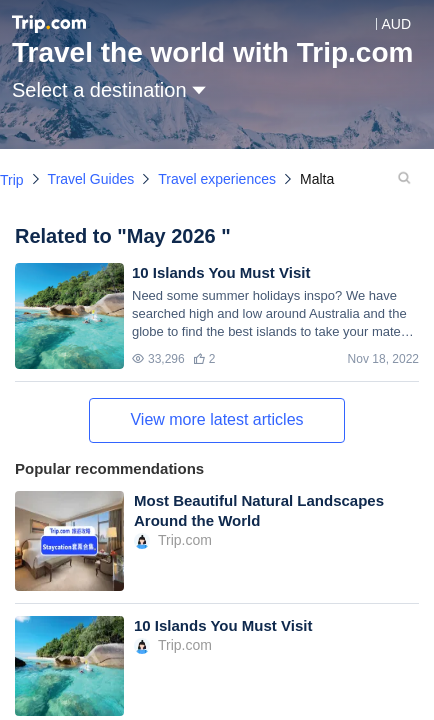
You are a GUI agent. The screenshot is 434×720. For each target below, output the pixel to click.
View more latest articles (216, 419)
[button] (381, 24)
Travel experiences (217, 179)
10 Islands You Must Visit (221, 272)
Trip (12, 180)
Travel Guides (91, 179)
